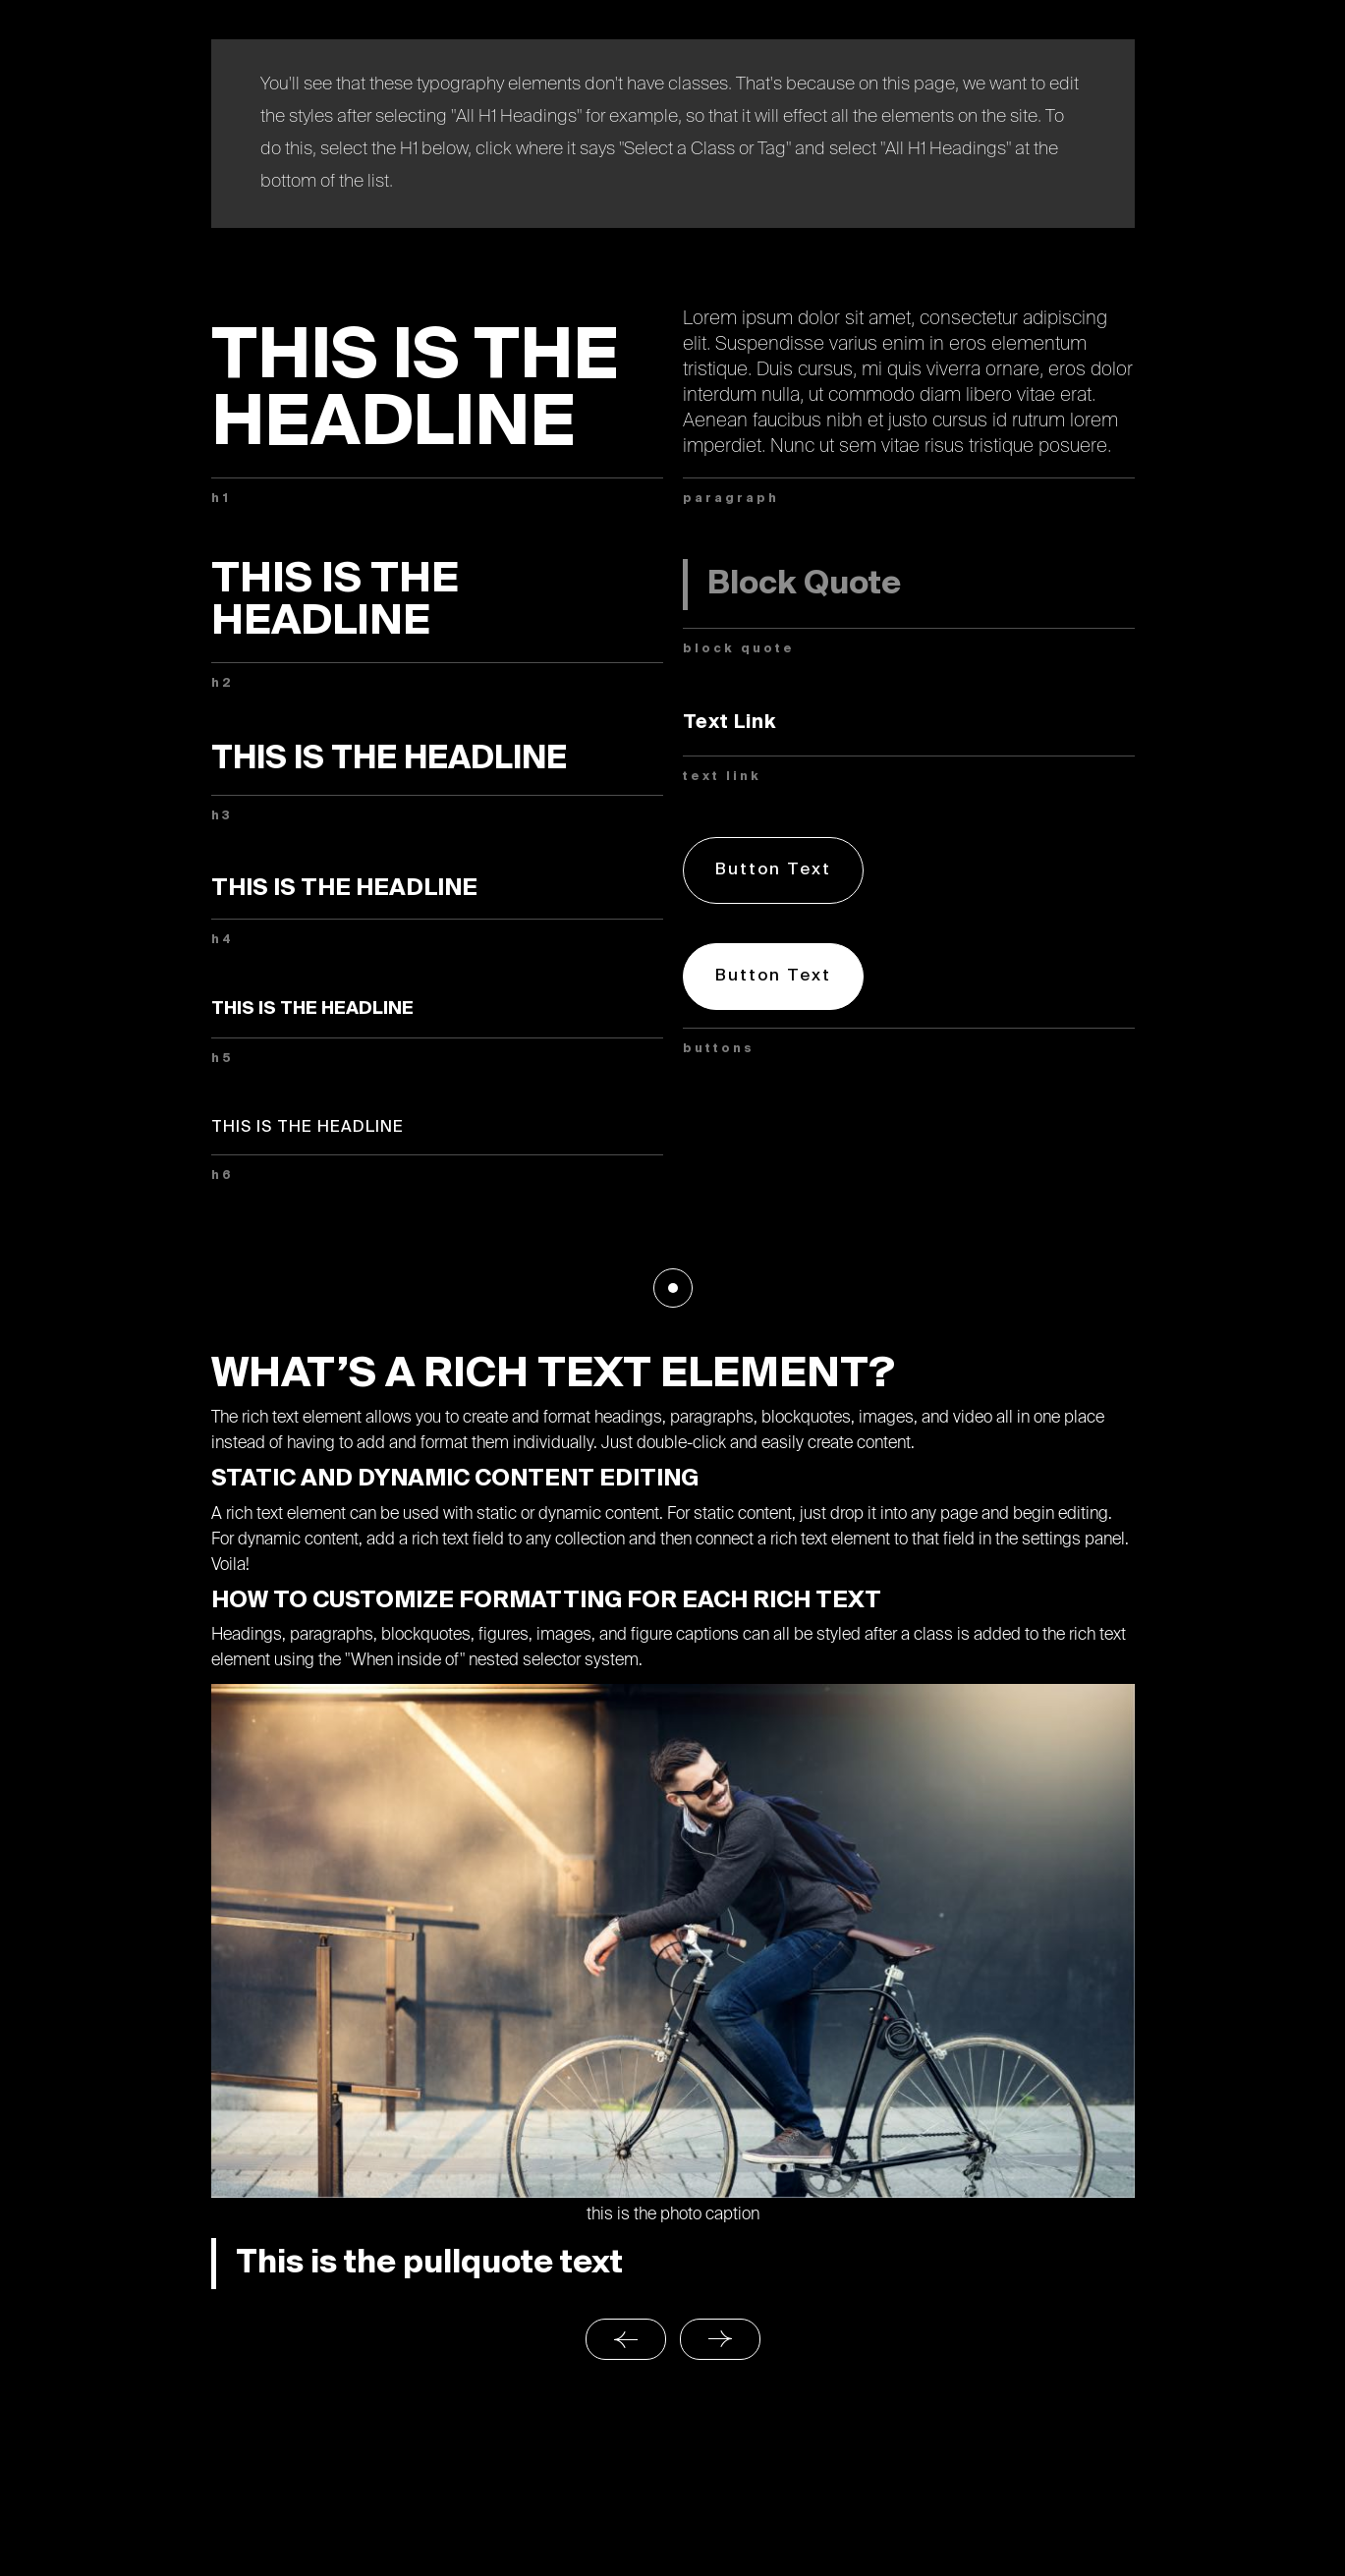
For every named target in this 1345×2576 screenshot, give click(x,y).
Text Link (730, 722)
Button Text (773, 870)
